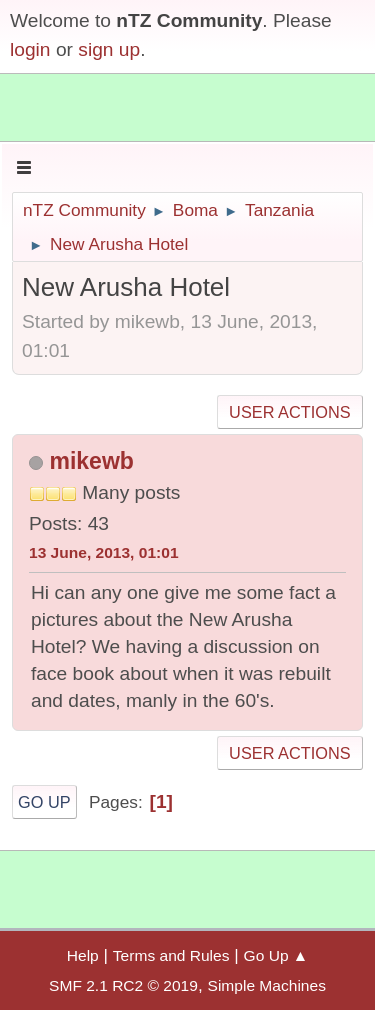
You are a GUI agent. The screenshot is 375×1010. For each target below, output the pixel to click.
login (30, 49)
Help (83, 955)
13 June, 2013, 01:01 (104, 552)
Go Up (44, 802)
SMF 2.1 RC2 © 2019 (123, 985)
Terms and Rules (171, 955)
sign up (109, 49)
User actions (289, 412)
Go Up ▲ (276, 955)
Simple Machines (267, 985)
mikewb (91, 461)
